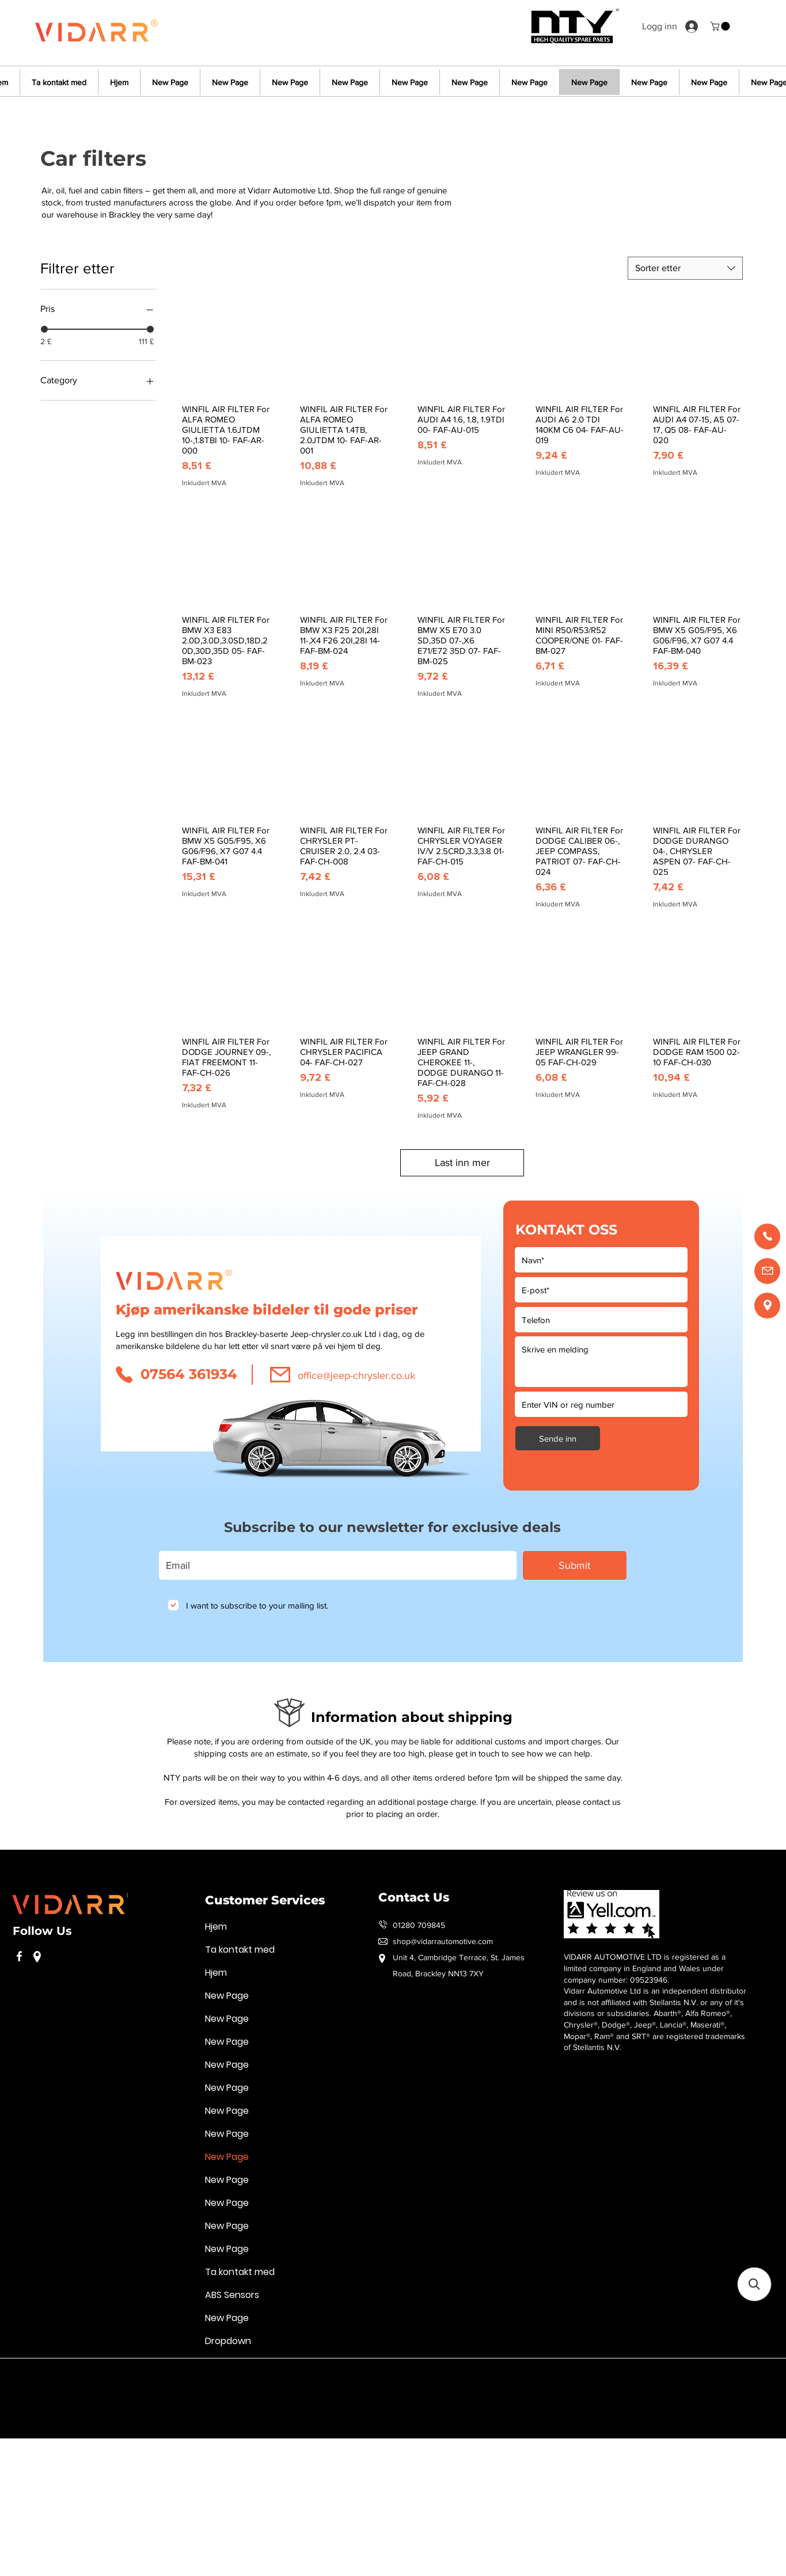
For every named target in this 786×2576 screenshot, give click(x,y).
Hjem (216, 1926)
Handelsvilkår (293, 2375)
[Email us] (767, 1271)
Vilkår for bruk (37, 2375)
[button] (721, 26)
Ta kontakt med (240, 1949)
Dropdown (228, 2341)
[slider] (44, 329)
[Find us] (767, 1306)
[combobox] (685, 268)
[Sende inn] (557, 1438)
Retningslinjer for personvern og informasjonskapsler (165, 2375)
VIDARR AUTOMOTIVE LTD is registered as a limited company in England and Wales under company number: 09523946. (645, 1968)
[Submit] (574, 1565)
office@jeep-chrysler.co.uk (356, 1375)
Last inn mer (462, 1162)
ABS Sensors (232, 2294)
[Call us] (767, 1236)
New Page (227, 1995)
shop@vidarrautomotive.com (443, 1941)
